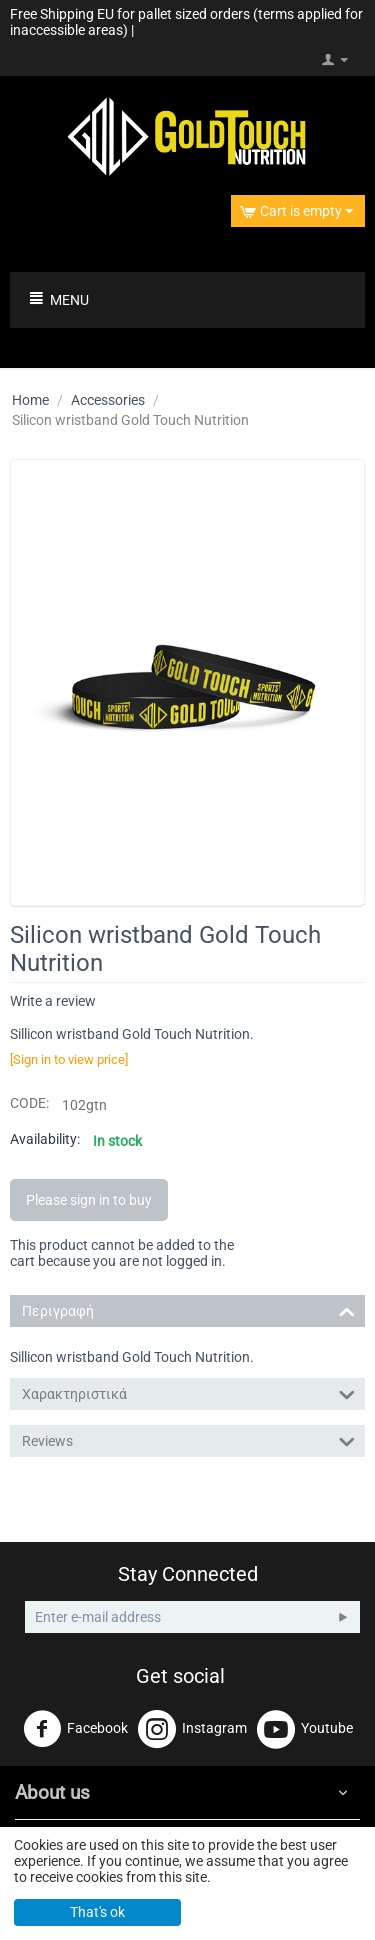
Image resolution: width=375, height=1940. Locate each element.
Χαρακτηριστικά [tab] (188, 1392)
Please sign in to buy (89, 1200)
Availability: (45, 1139)
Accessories (108, 400)
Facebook (75, 1729)
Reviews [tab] (188, 1439)
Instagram (192, 1729)
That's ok (97, 1912)
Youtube (305, 1729)
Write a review (53, 1001)
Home (30, 400)
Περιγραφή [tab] (188, 1309)
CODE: (29, 1103)
